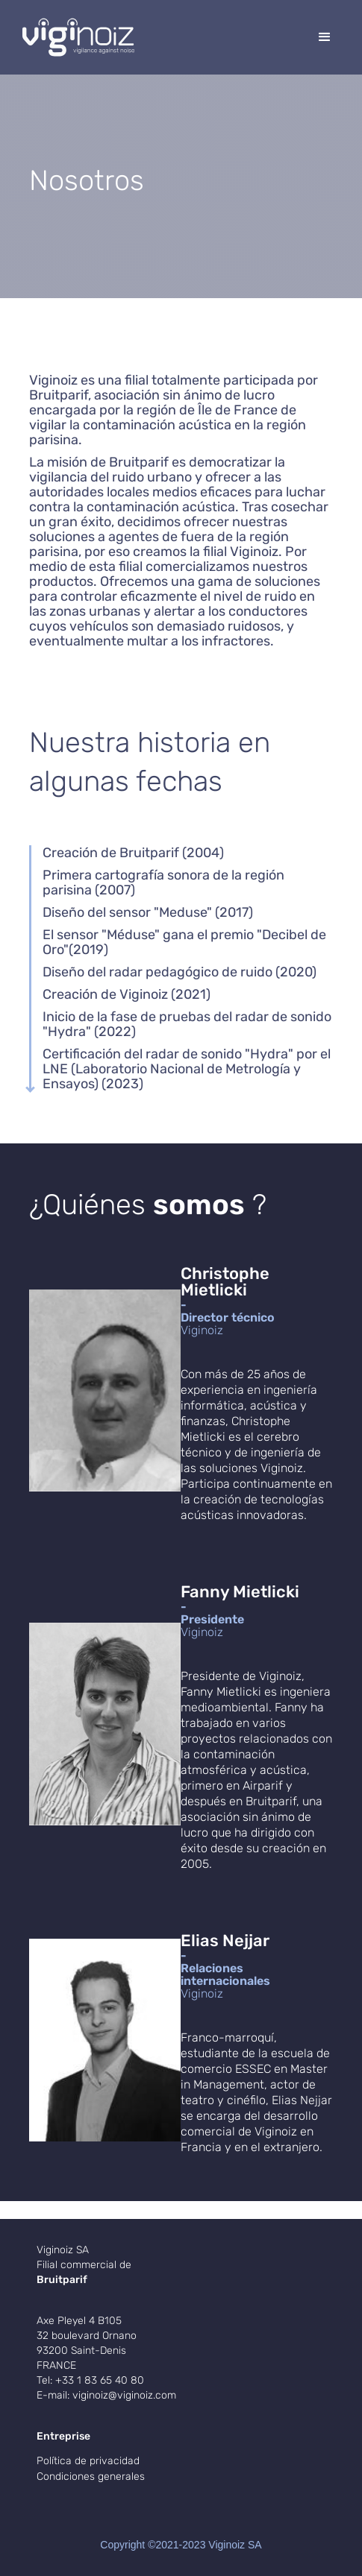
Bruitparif (62, 2279)
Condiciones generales (91, 2476)
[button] (324, 37)
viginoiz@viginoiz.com (124, 2395)
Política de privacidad (88, 2461)
